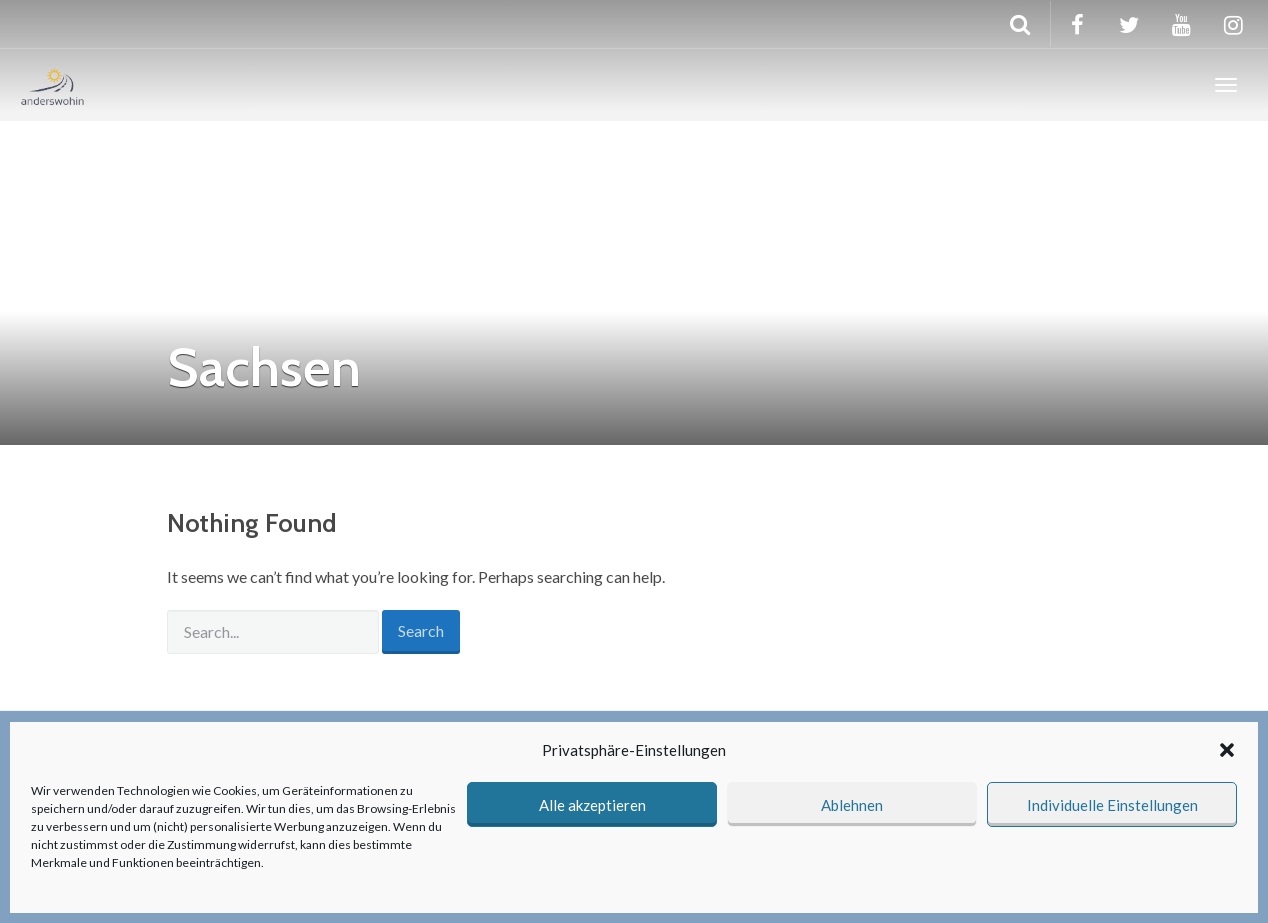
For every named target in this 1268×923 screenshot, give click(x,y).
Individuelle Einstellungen (1112, 805)
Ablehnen (852, 805)
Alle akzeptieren (592, 805)
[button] (1227, 750)
